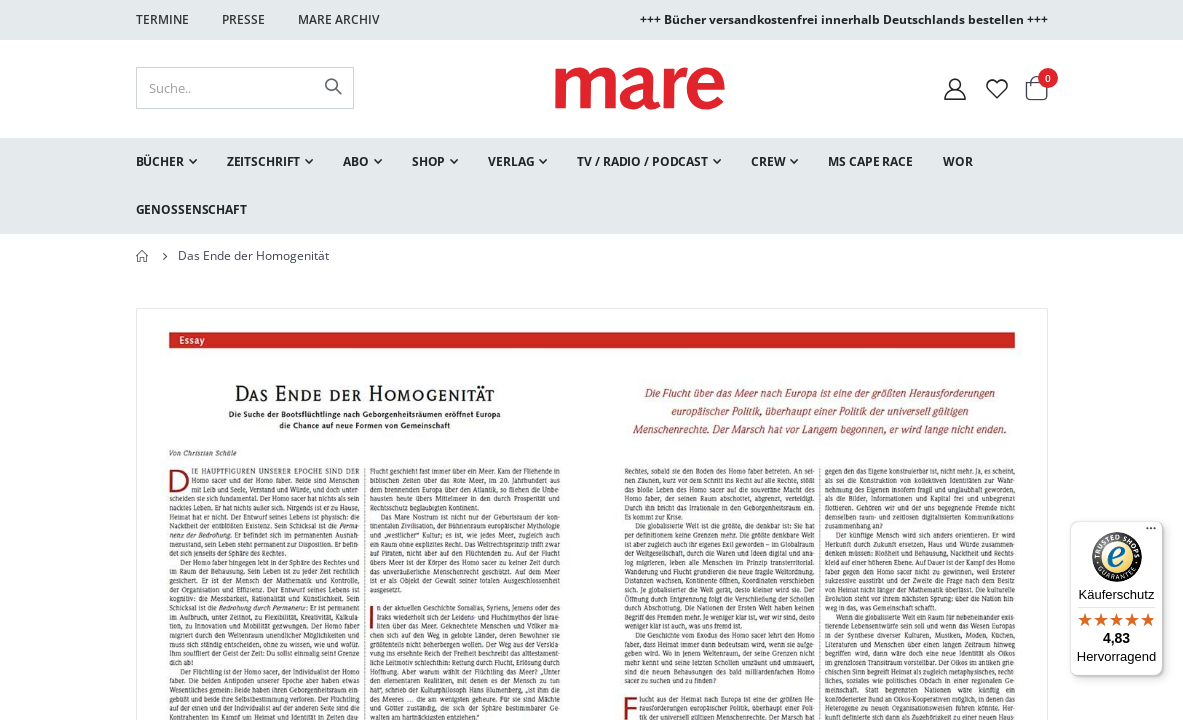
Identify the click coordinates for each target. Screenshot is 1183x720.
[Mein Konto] (955, 88)
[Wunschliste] (997, 88)
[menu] (592, 186)
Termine (162, 19)
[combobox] (245, 88)
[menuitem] (166, 162)
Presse (243, 19)
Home (143, 256)
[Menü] (1151, 525)
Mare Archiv (338, 19)
